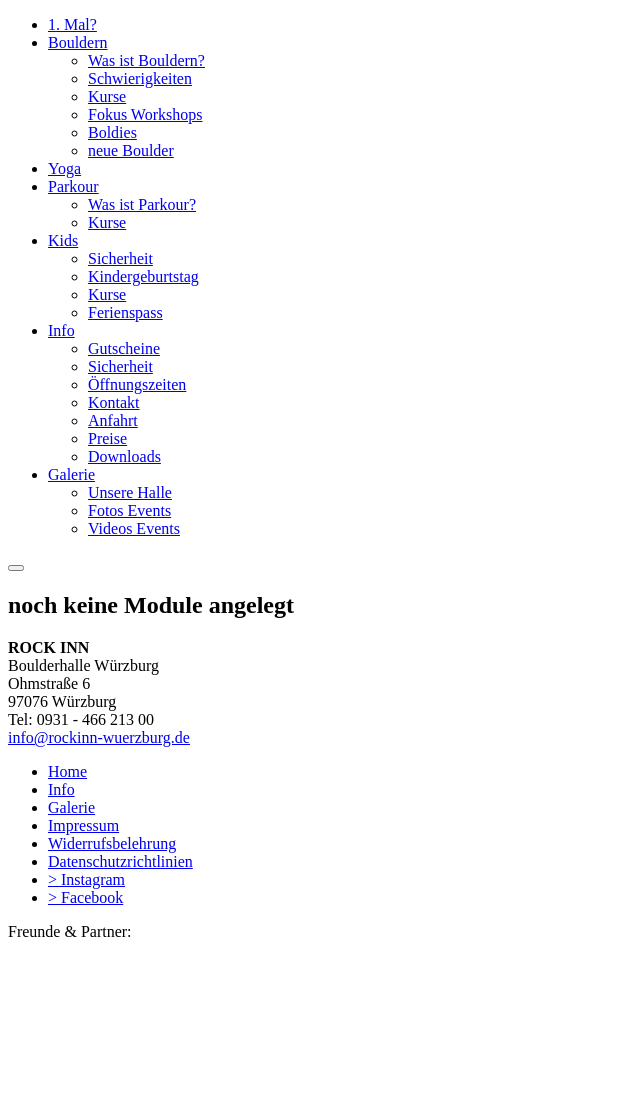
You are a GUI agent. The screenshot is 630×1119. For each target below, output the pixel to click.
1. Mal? (72, 24)
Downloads (124, 456)
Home (67, 771)
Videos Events (134, 528)
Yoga (64, 168)
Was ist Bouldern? (146, 60)
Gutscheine (124, 348)
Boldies (112, 132)
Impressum (83, 825)
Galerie (71, 474)
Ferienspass (125, 312)
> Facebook (85, 897)
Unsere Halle (130, 492)
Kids (63, 240)
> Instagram (86, 879)
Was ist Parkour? (142, 204)
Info (61, 330)
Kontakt (114, 402)
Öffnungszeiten (137, 384)
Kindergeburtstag (143, 276)
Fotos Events (129, 510)
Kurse (107, 96)
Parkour (73, 186)
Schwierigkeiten (140, 78)
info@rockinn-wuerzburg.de (99, 737)
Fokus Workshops (145, 114)
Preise (107, 438)
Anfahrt (113, 420)
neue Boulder (131, 150)
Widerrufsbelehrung (112, 843)
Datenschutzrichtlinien (120, 861)
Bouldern (78, 42)
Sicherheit (120, 258)
